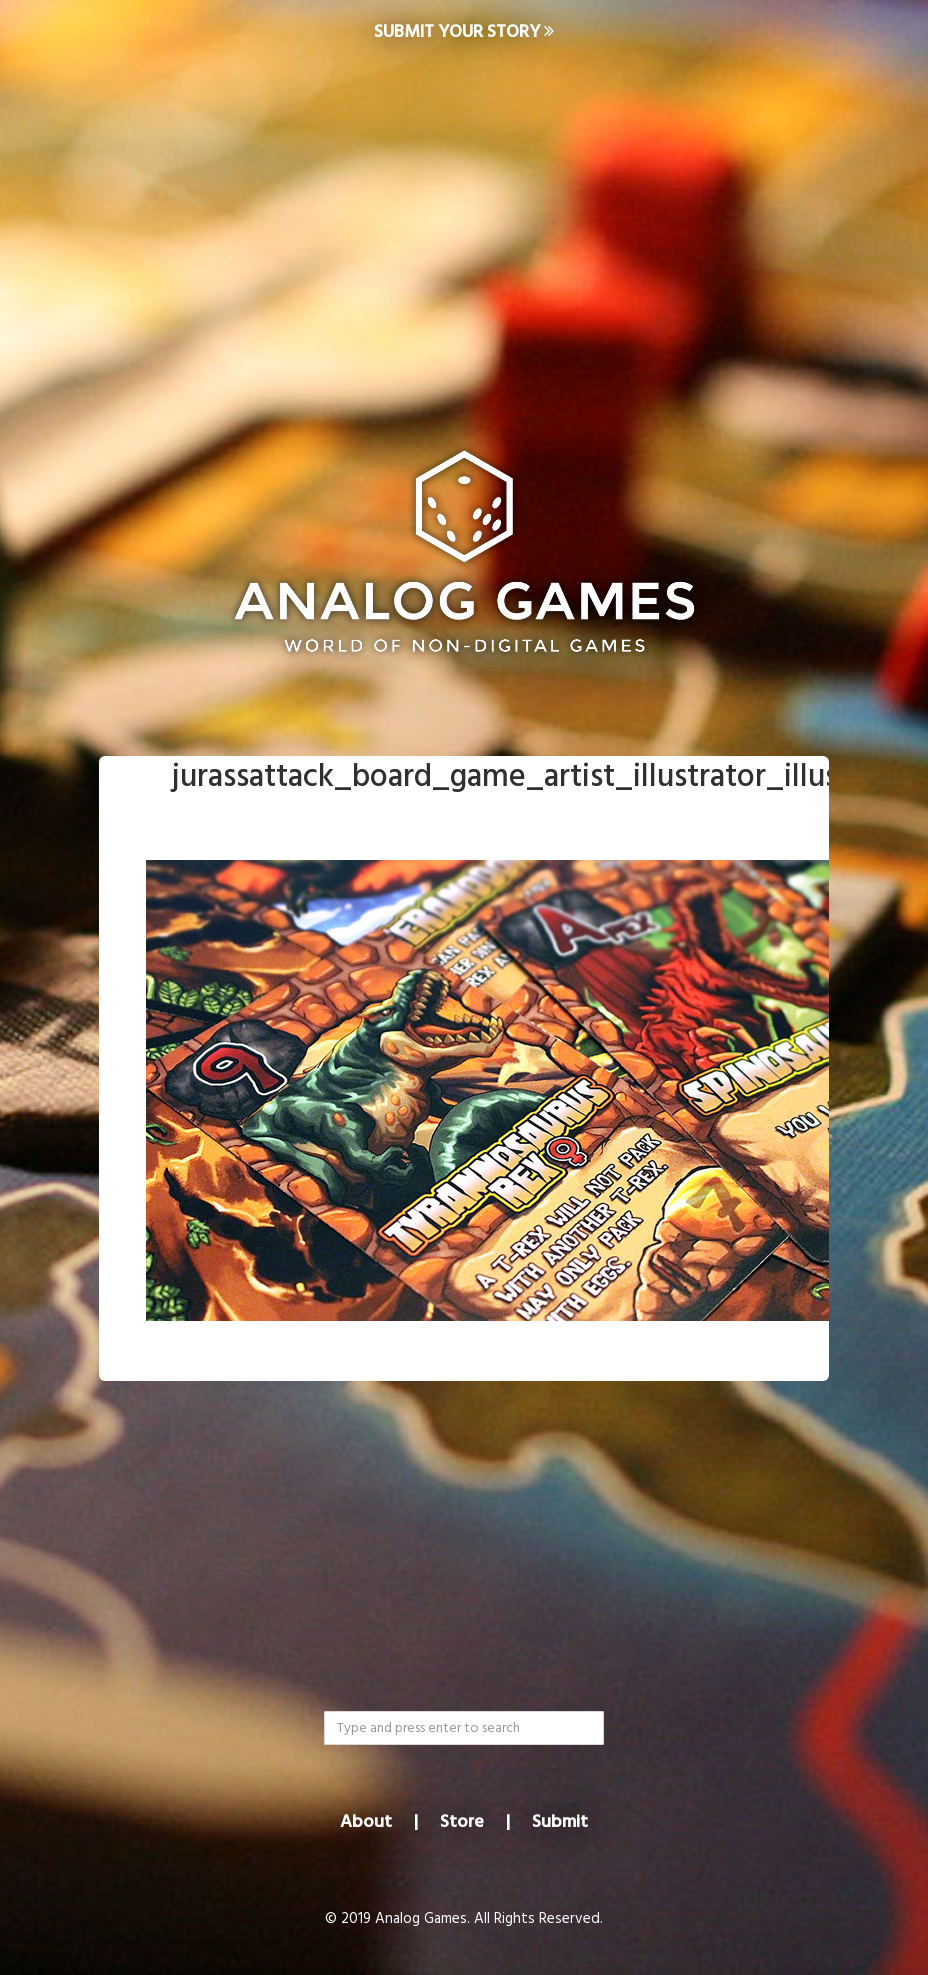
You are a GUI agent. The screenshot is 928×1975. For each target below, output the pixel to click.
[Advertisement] (464, 226)
